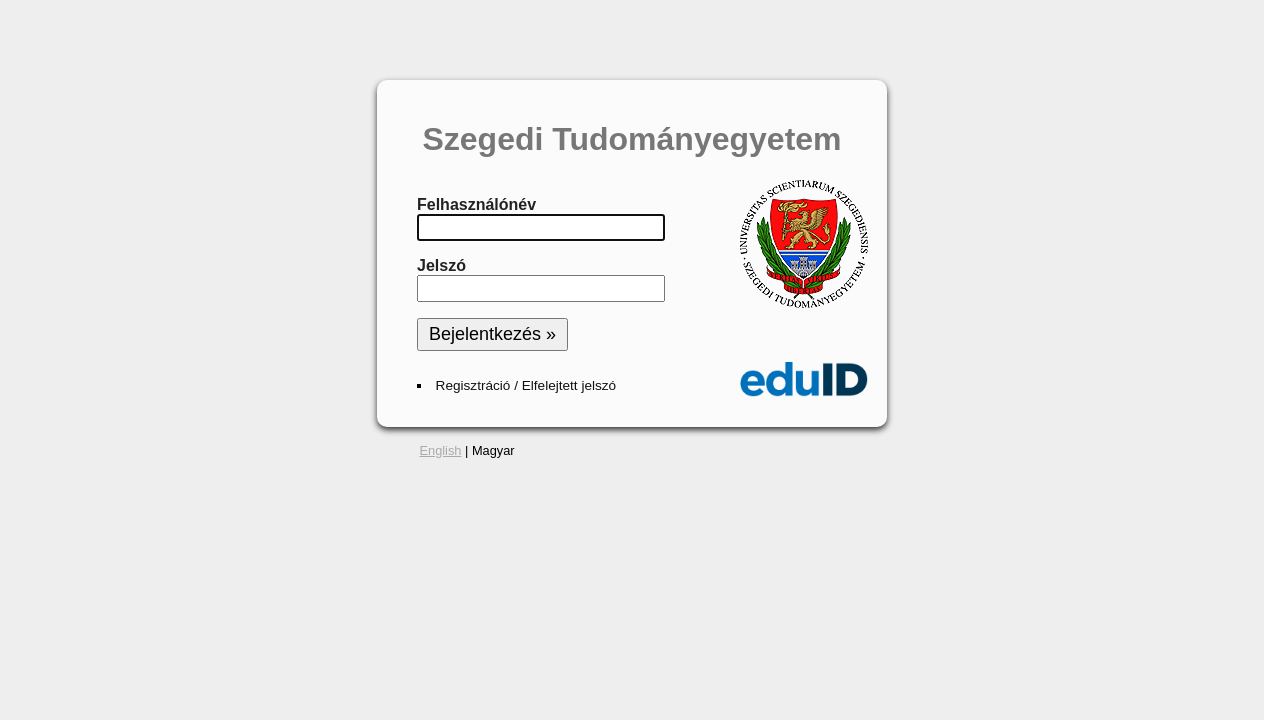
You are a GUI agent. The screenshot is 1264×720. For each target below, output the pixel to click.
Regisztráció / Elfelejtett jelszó (526, 385)
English (441, 450)
